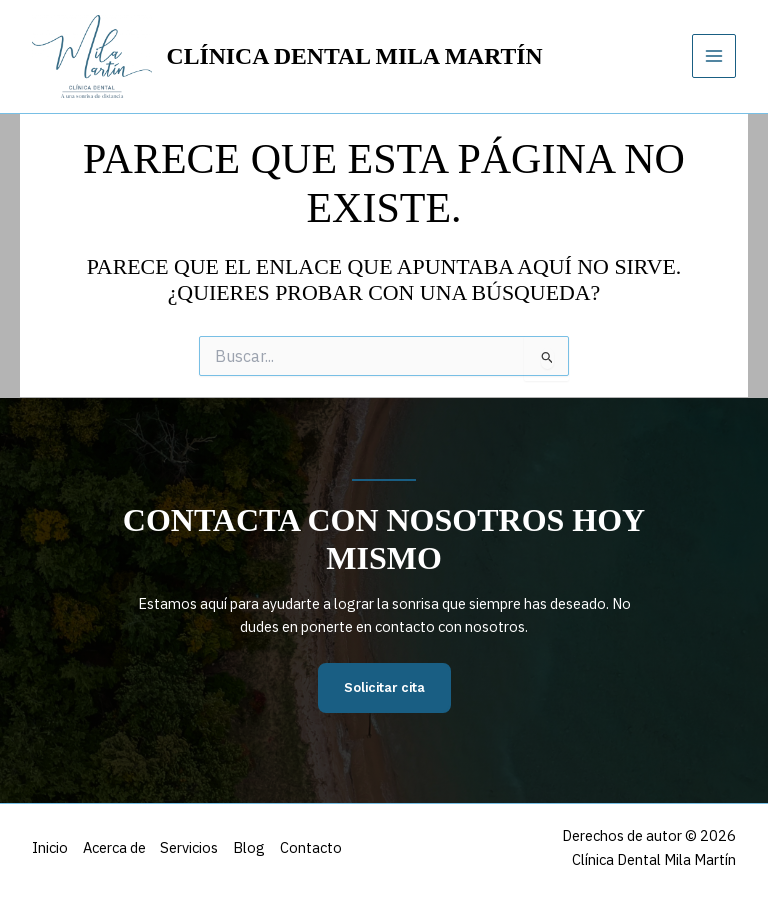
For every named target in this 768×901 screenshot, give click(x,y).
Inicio (50, 847)
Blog (253, 847)
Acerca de (115, 847)
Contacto (316, 847)
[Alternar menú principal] (714, 56)
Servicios (192, 847)
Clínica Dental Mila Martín (355, 56)
